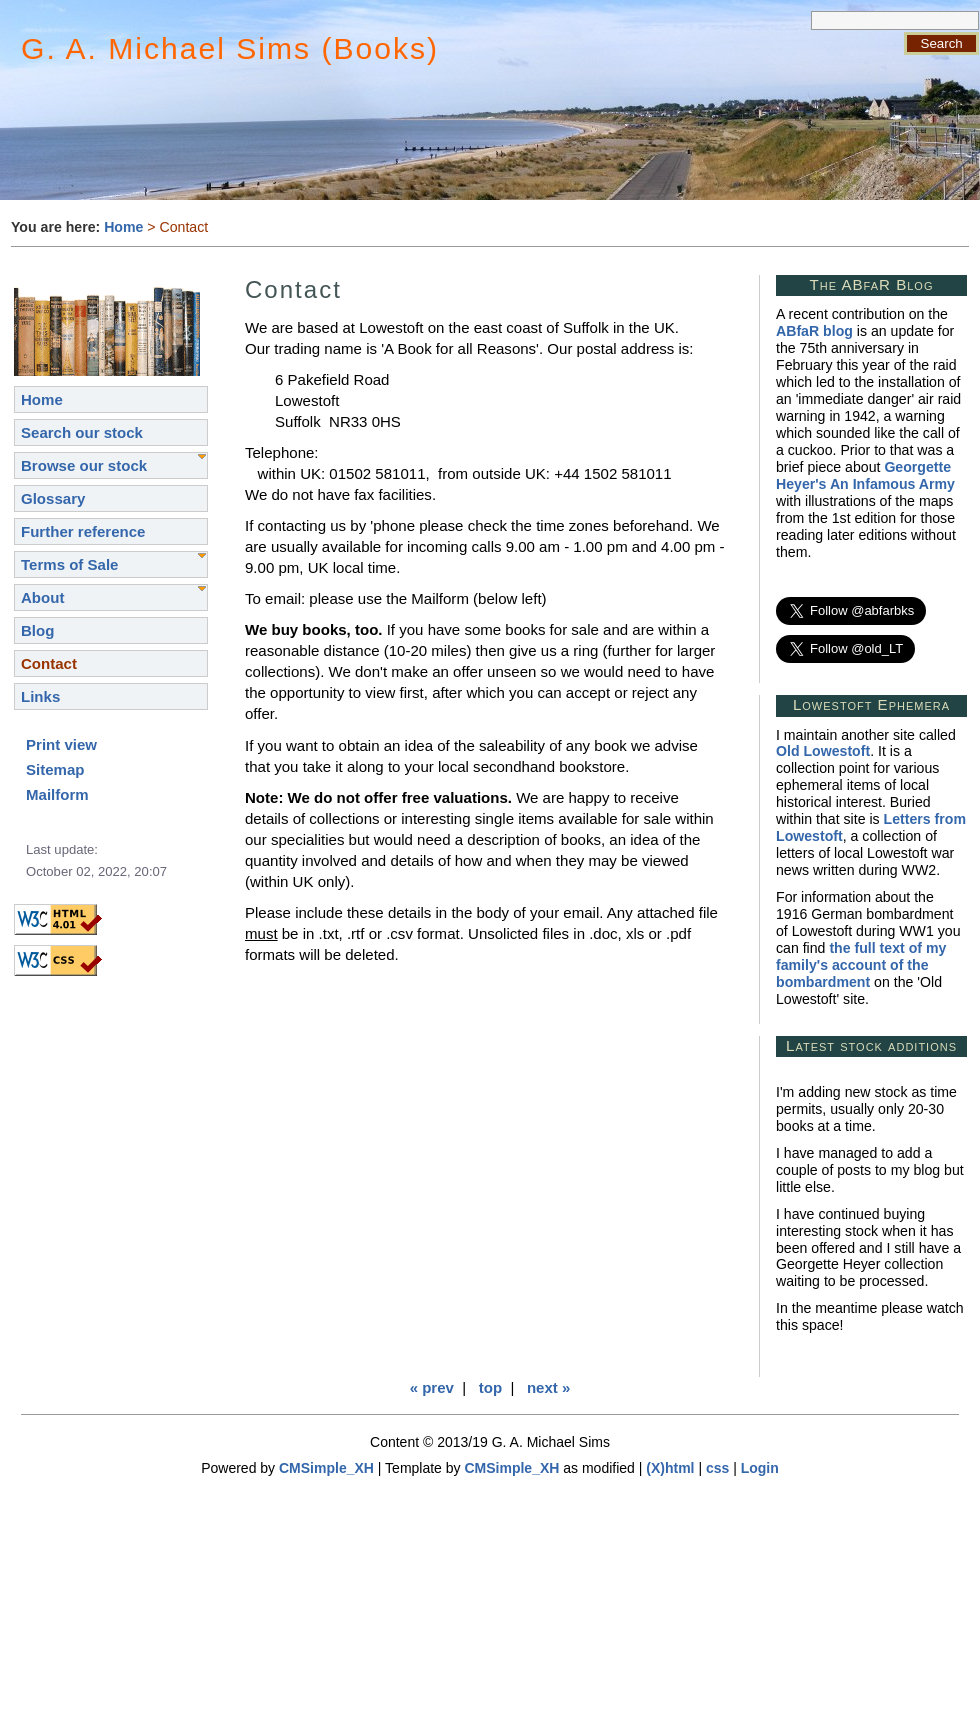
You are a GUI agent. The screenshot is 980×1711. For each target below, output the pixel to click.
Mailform (57, 794)
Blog (37, 630)
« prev (432, 1387)
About (42, 597)
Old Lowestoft (823, 751)
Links (40, 696)
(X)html (670, 1468)
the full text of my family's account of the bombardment (861, 965)
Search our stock (82, 432)
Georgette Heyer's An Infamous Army (865, 475)
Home (123, 227)
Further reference (83, 531)
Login (760, 1468)
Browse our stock (84, 465)
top (490, 1387)
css (717, 1468)
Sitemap (55, 769)
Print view (61, 744)
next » (548, 1387)
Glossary (53, 498)
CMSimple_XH (326, 1468)
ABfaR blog (814, 331)
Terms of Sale (69, 564)
